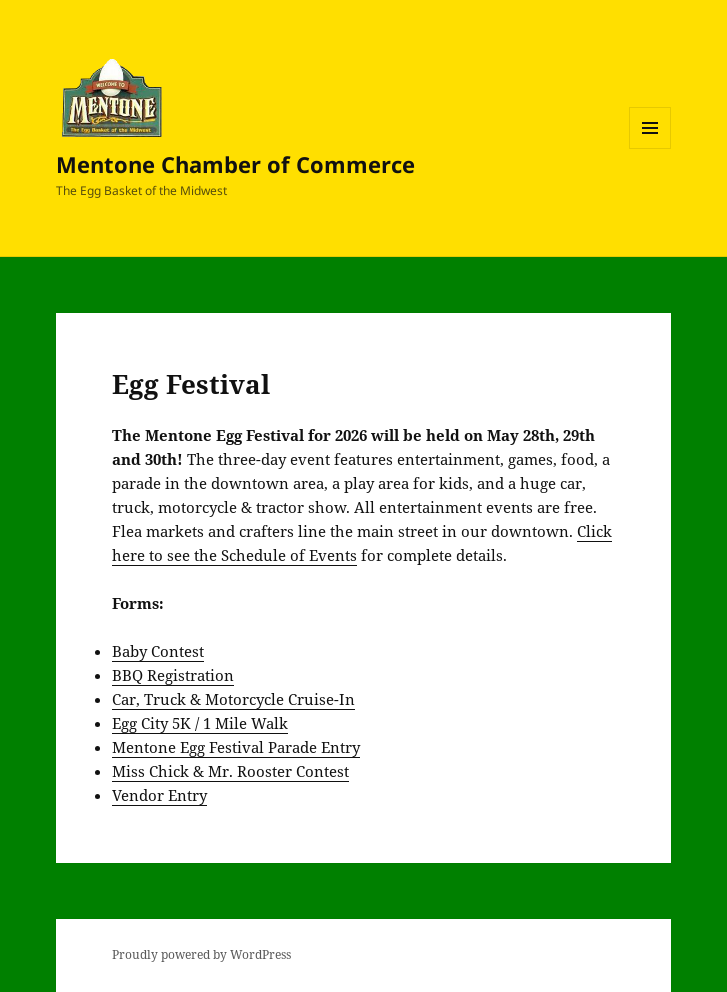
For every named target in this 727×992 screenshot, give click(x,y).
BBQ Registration (173, 675)
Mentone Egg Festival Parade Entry (236, 747)
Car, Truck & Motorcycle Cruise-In (233, 699)
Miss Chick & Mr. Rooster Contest (230, 771)
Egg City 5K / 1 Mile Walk (200, 723)
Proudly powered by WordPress (201, 954)
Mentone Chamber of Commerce (235, 164)
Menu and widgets (650, 148)
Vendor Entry (159, 795)
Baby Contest (158, 651)
